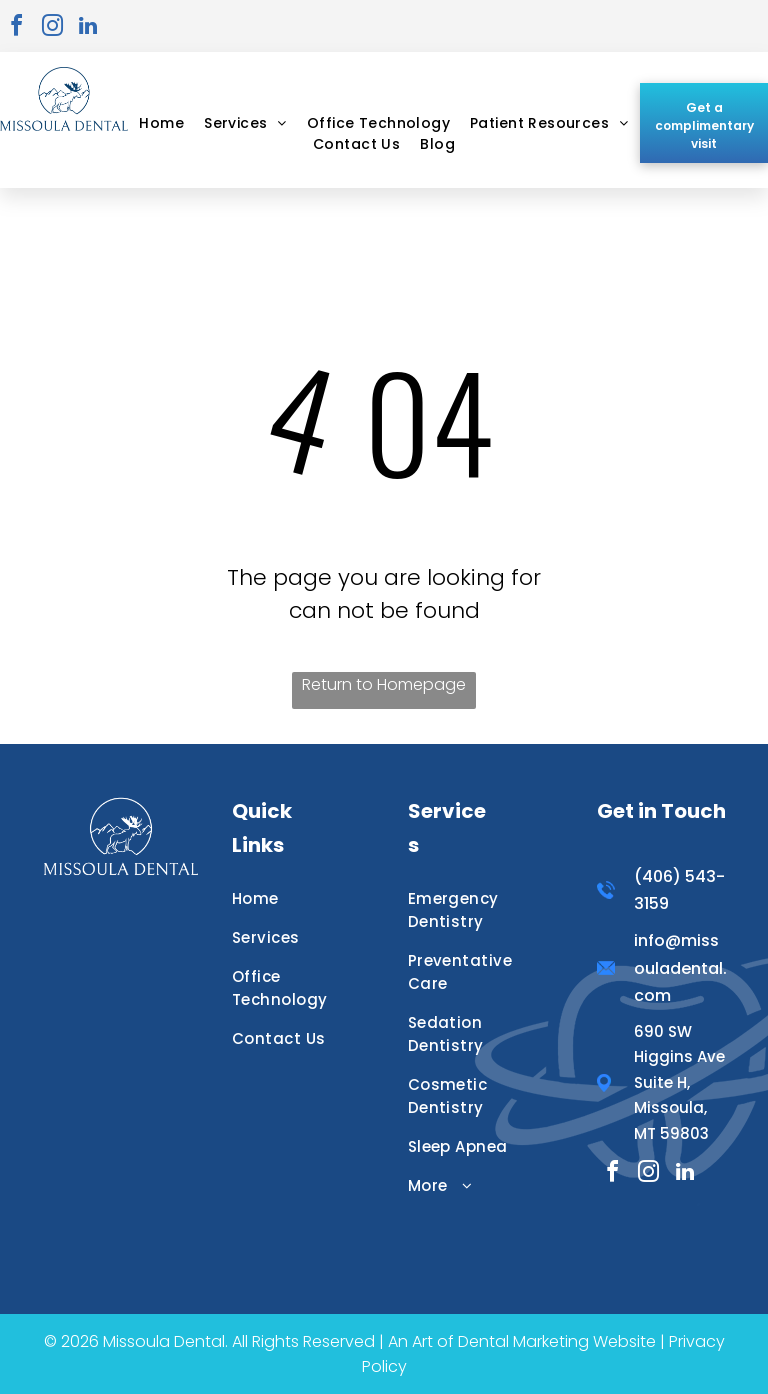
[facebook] (16, 28)
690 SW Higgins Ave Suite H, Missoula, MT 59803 (679, 1082)
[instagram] (52, 28)
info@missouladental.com (680, 967)
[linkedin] (88, 28)
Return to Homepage (384, 684)
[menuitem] (161, 123)
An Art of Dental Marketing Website (522, 1341)
